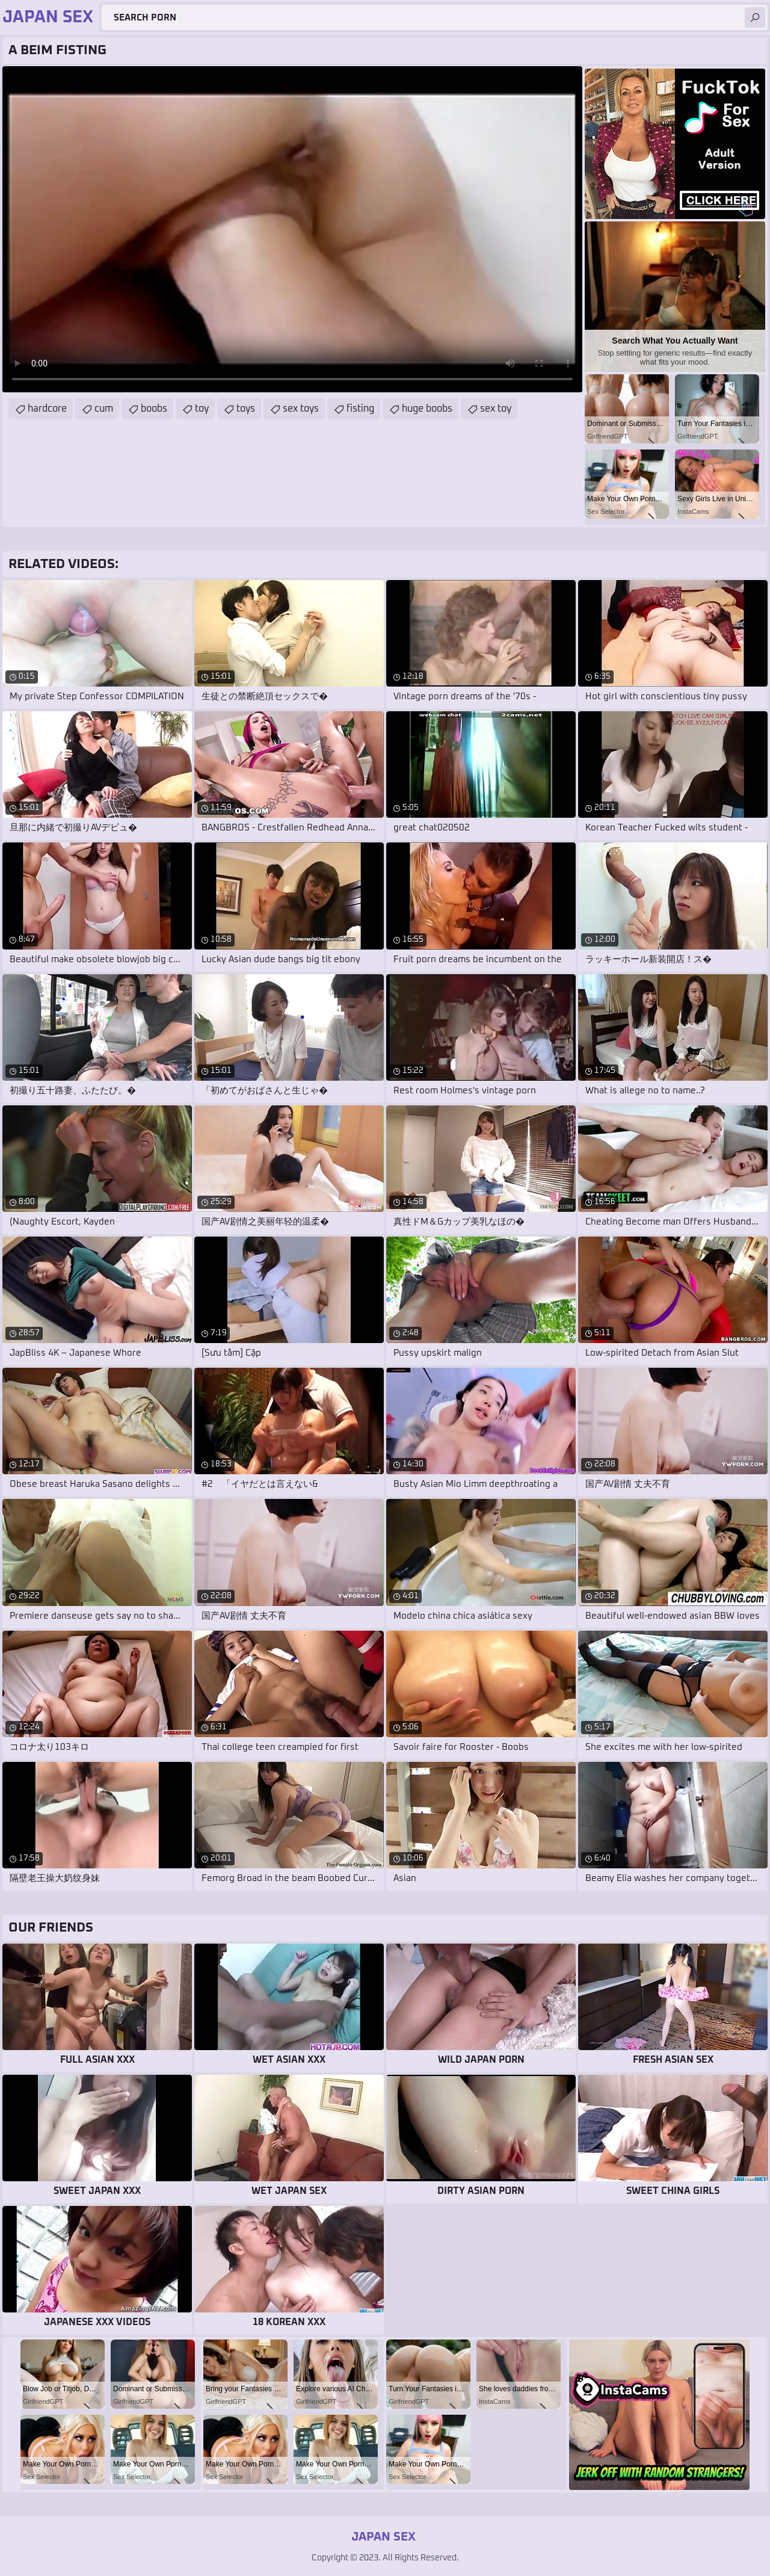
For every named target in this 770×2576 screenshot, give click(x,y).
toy (202, 408)
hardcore (47, 408)
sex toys (301, 408)
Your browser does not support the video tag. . (292, 229)
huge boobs (427, 408)
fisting (360, 408)
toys (245, 408)
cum (103, 408)
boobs (154, 408)
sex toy (495, 408)
